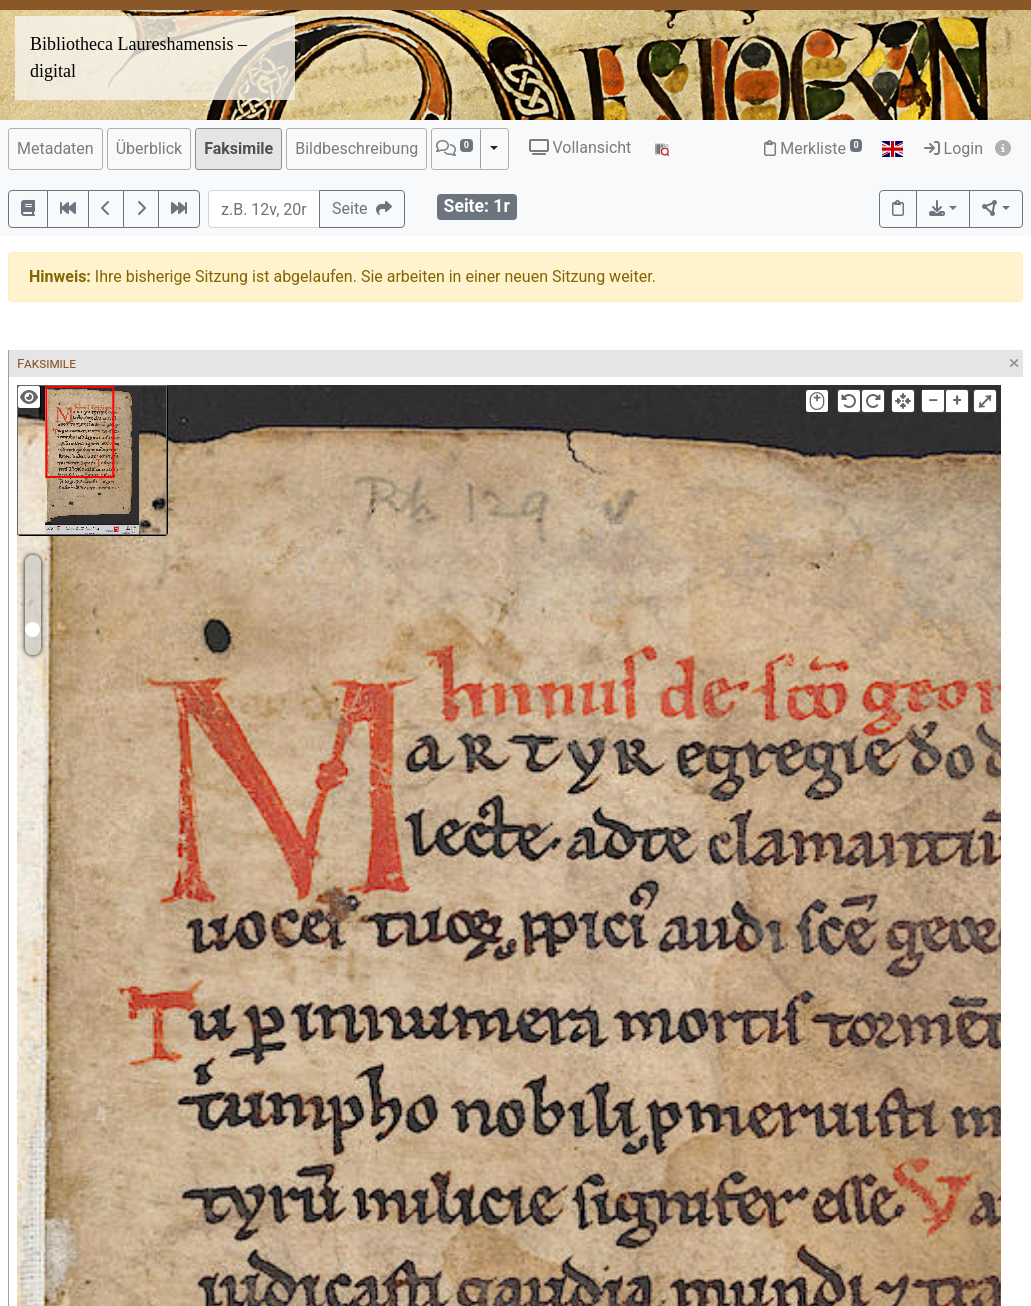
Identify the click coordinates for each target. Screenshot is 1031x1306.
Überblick (149, 148)
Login (953, 148)
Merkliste (813, 148)
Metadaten (55, 148)
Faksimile (238, 148)
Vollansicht (580, 147)
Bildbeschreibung (356, 148)
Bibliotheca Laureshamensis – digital (138, 57)
